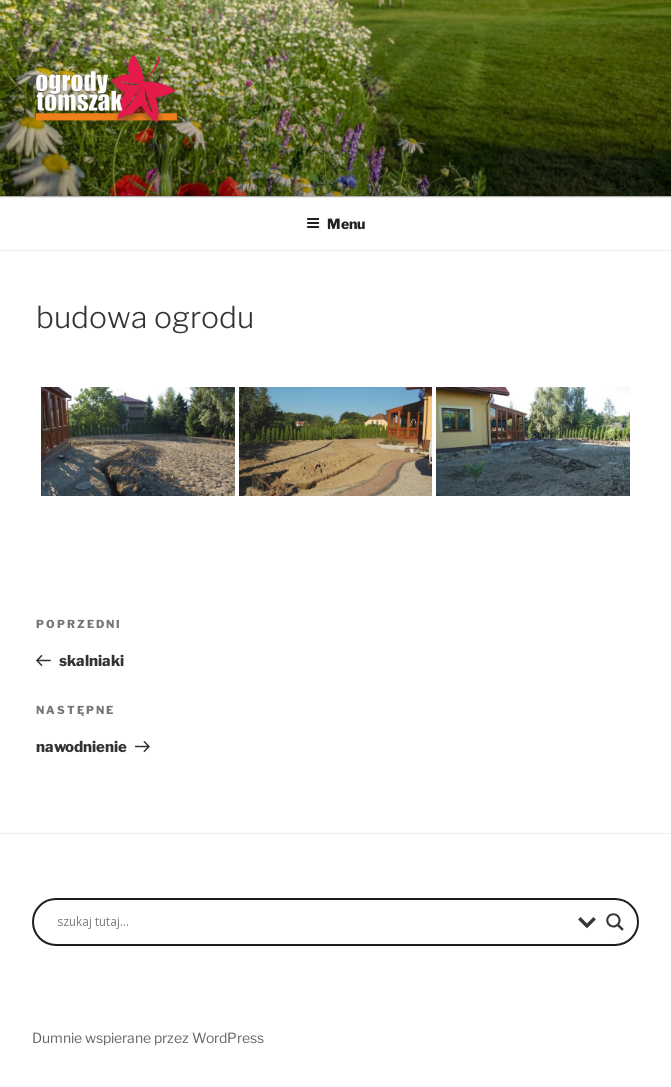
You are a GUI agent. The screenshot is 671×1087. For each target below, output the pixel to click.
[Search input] (312, 922)
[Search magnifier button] (615, 922)
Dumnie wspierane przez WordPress (148, 1037)
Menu (335, 223)
